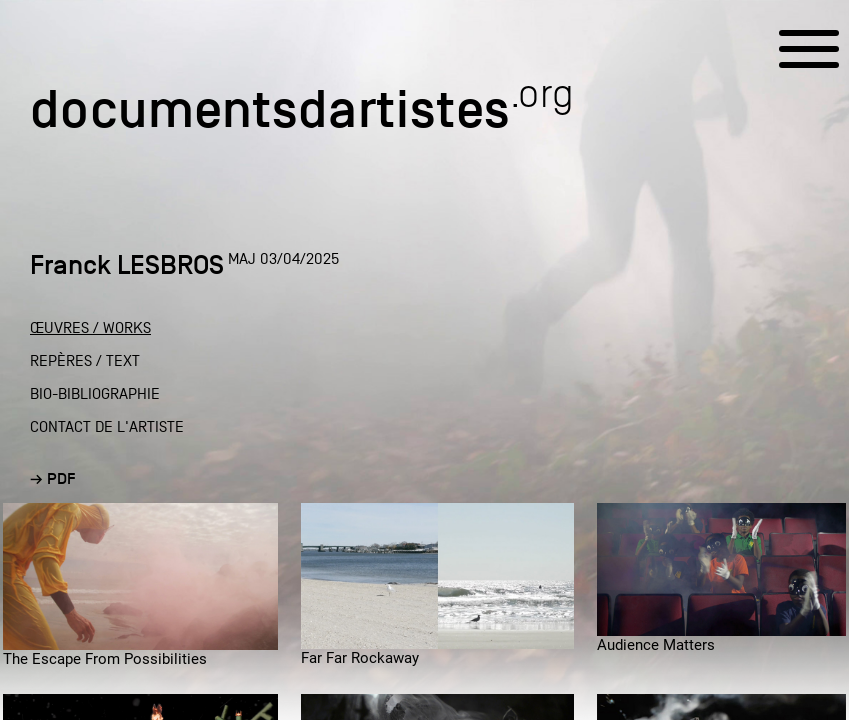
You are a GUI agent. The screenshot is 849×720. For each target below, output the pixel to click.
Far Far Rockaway (360, 658)
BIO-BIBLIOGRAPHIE (95, 394)
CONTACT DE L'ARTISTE (107, 427)
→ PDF (53, 479)
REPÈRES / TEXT (85, 361)
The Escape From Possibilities (105, 659)
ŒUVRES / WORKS (90, 328)
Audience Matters (656, 645)
